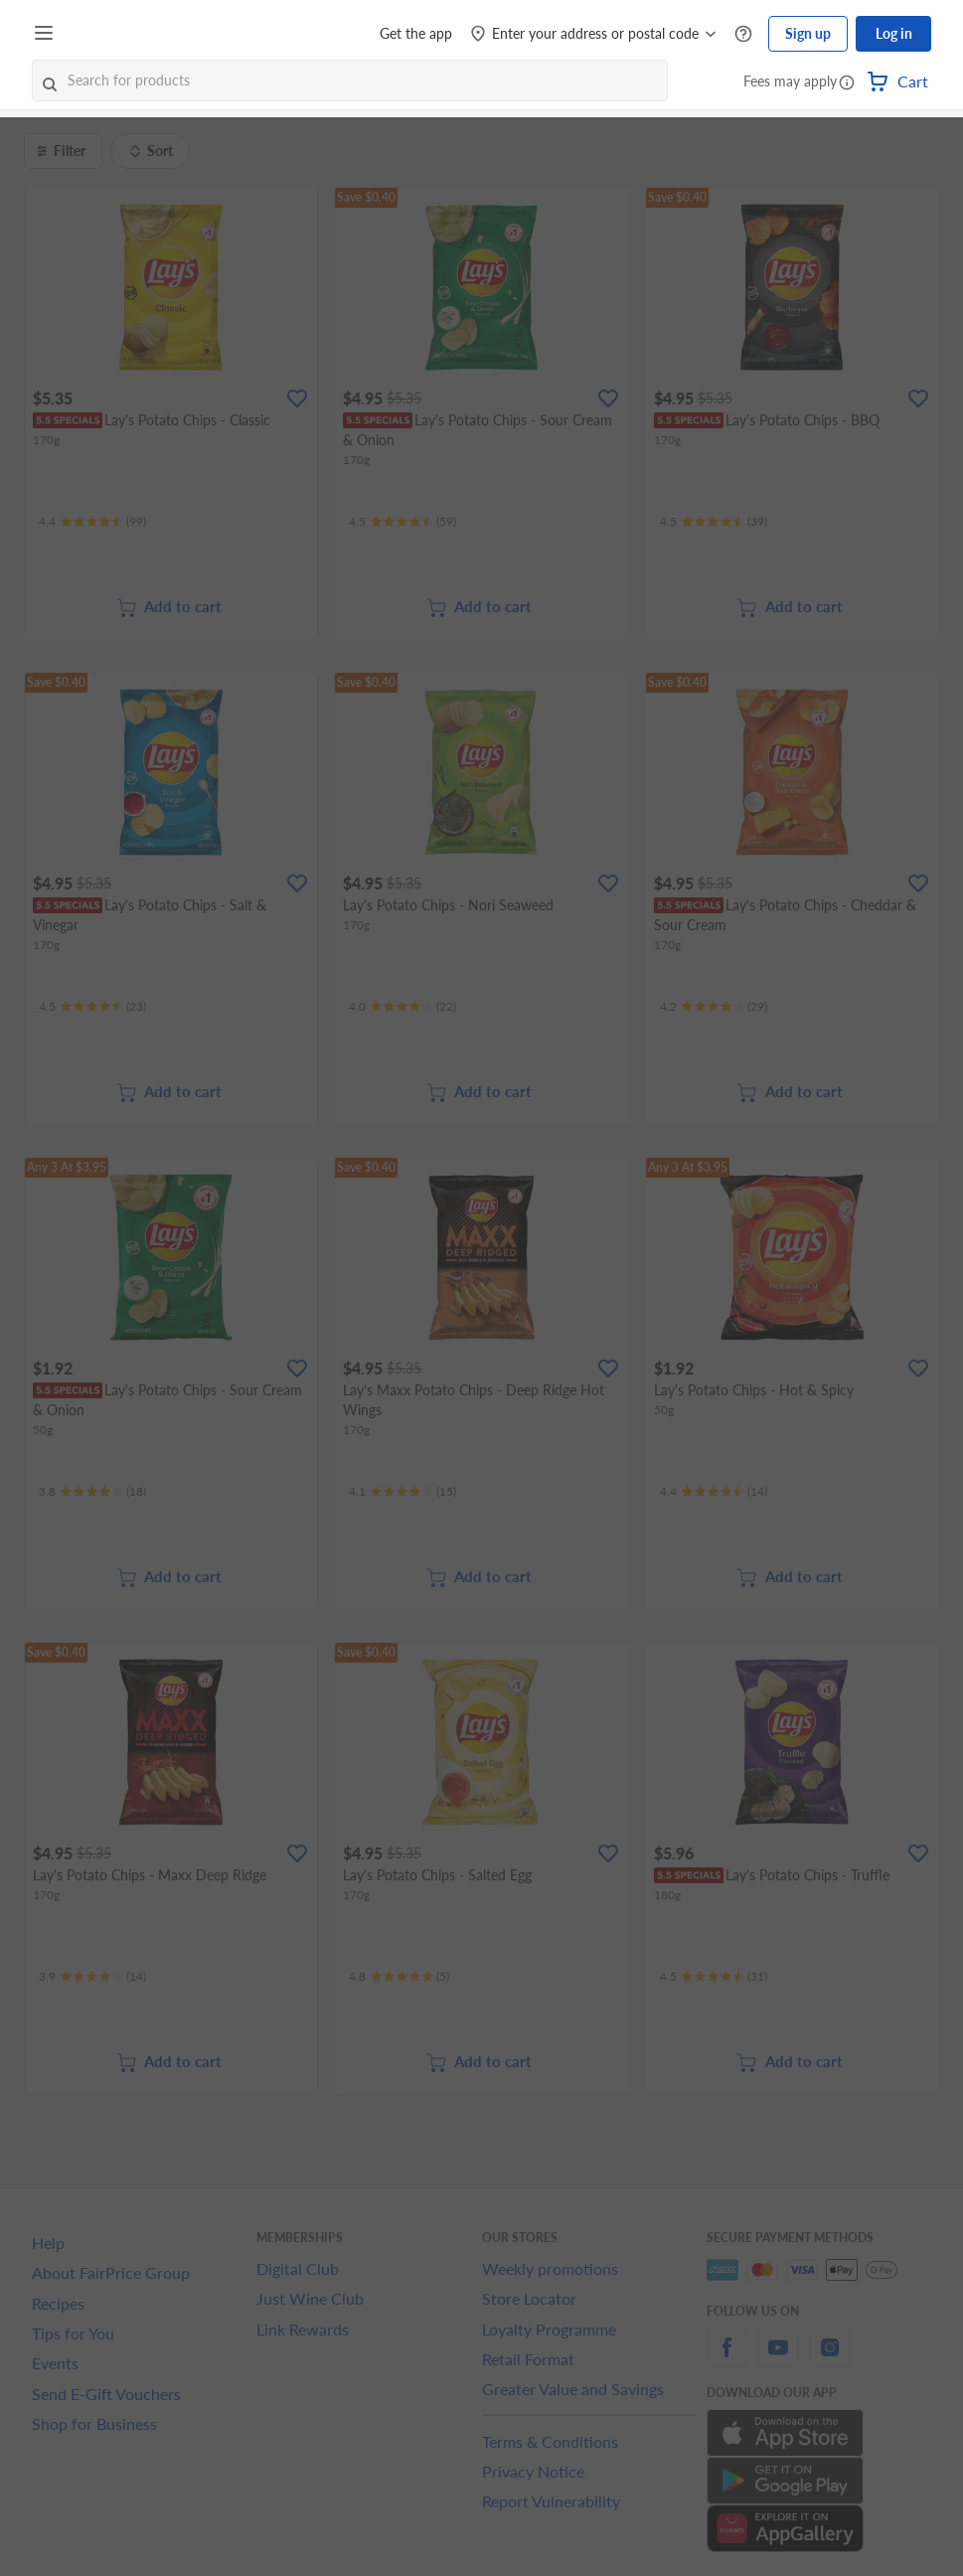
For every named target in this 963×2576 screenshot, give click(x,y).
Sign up (808, 33)
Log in (894, 33)
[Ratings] (92, 522)
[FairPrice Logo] (118, 34)
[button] (847, 83)
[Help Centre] (743, 34)
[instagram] (830, 2358)
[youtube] (778, 2358)
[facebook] (726, 2358)
